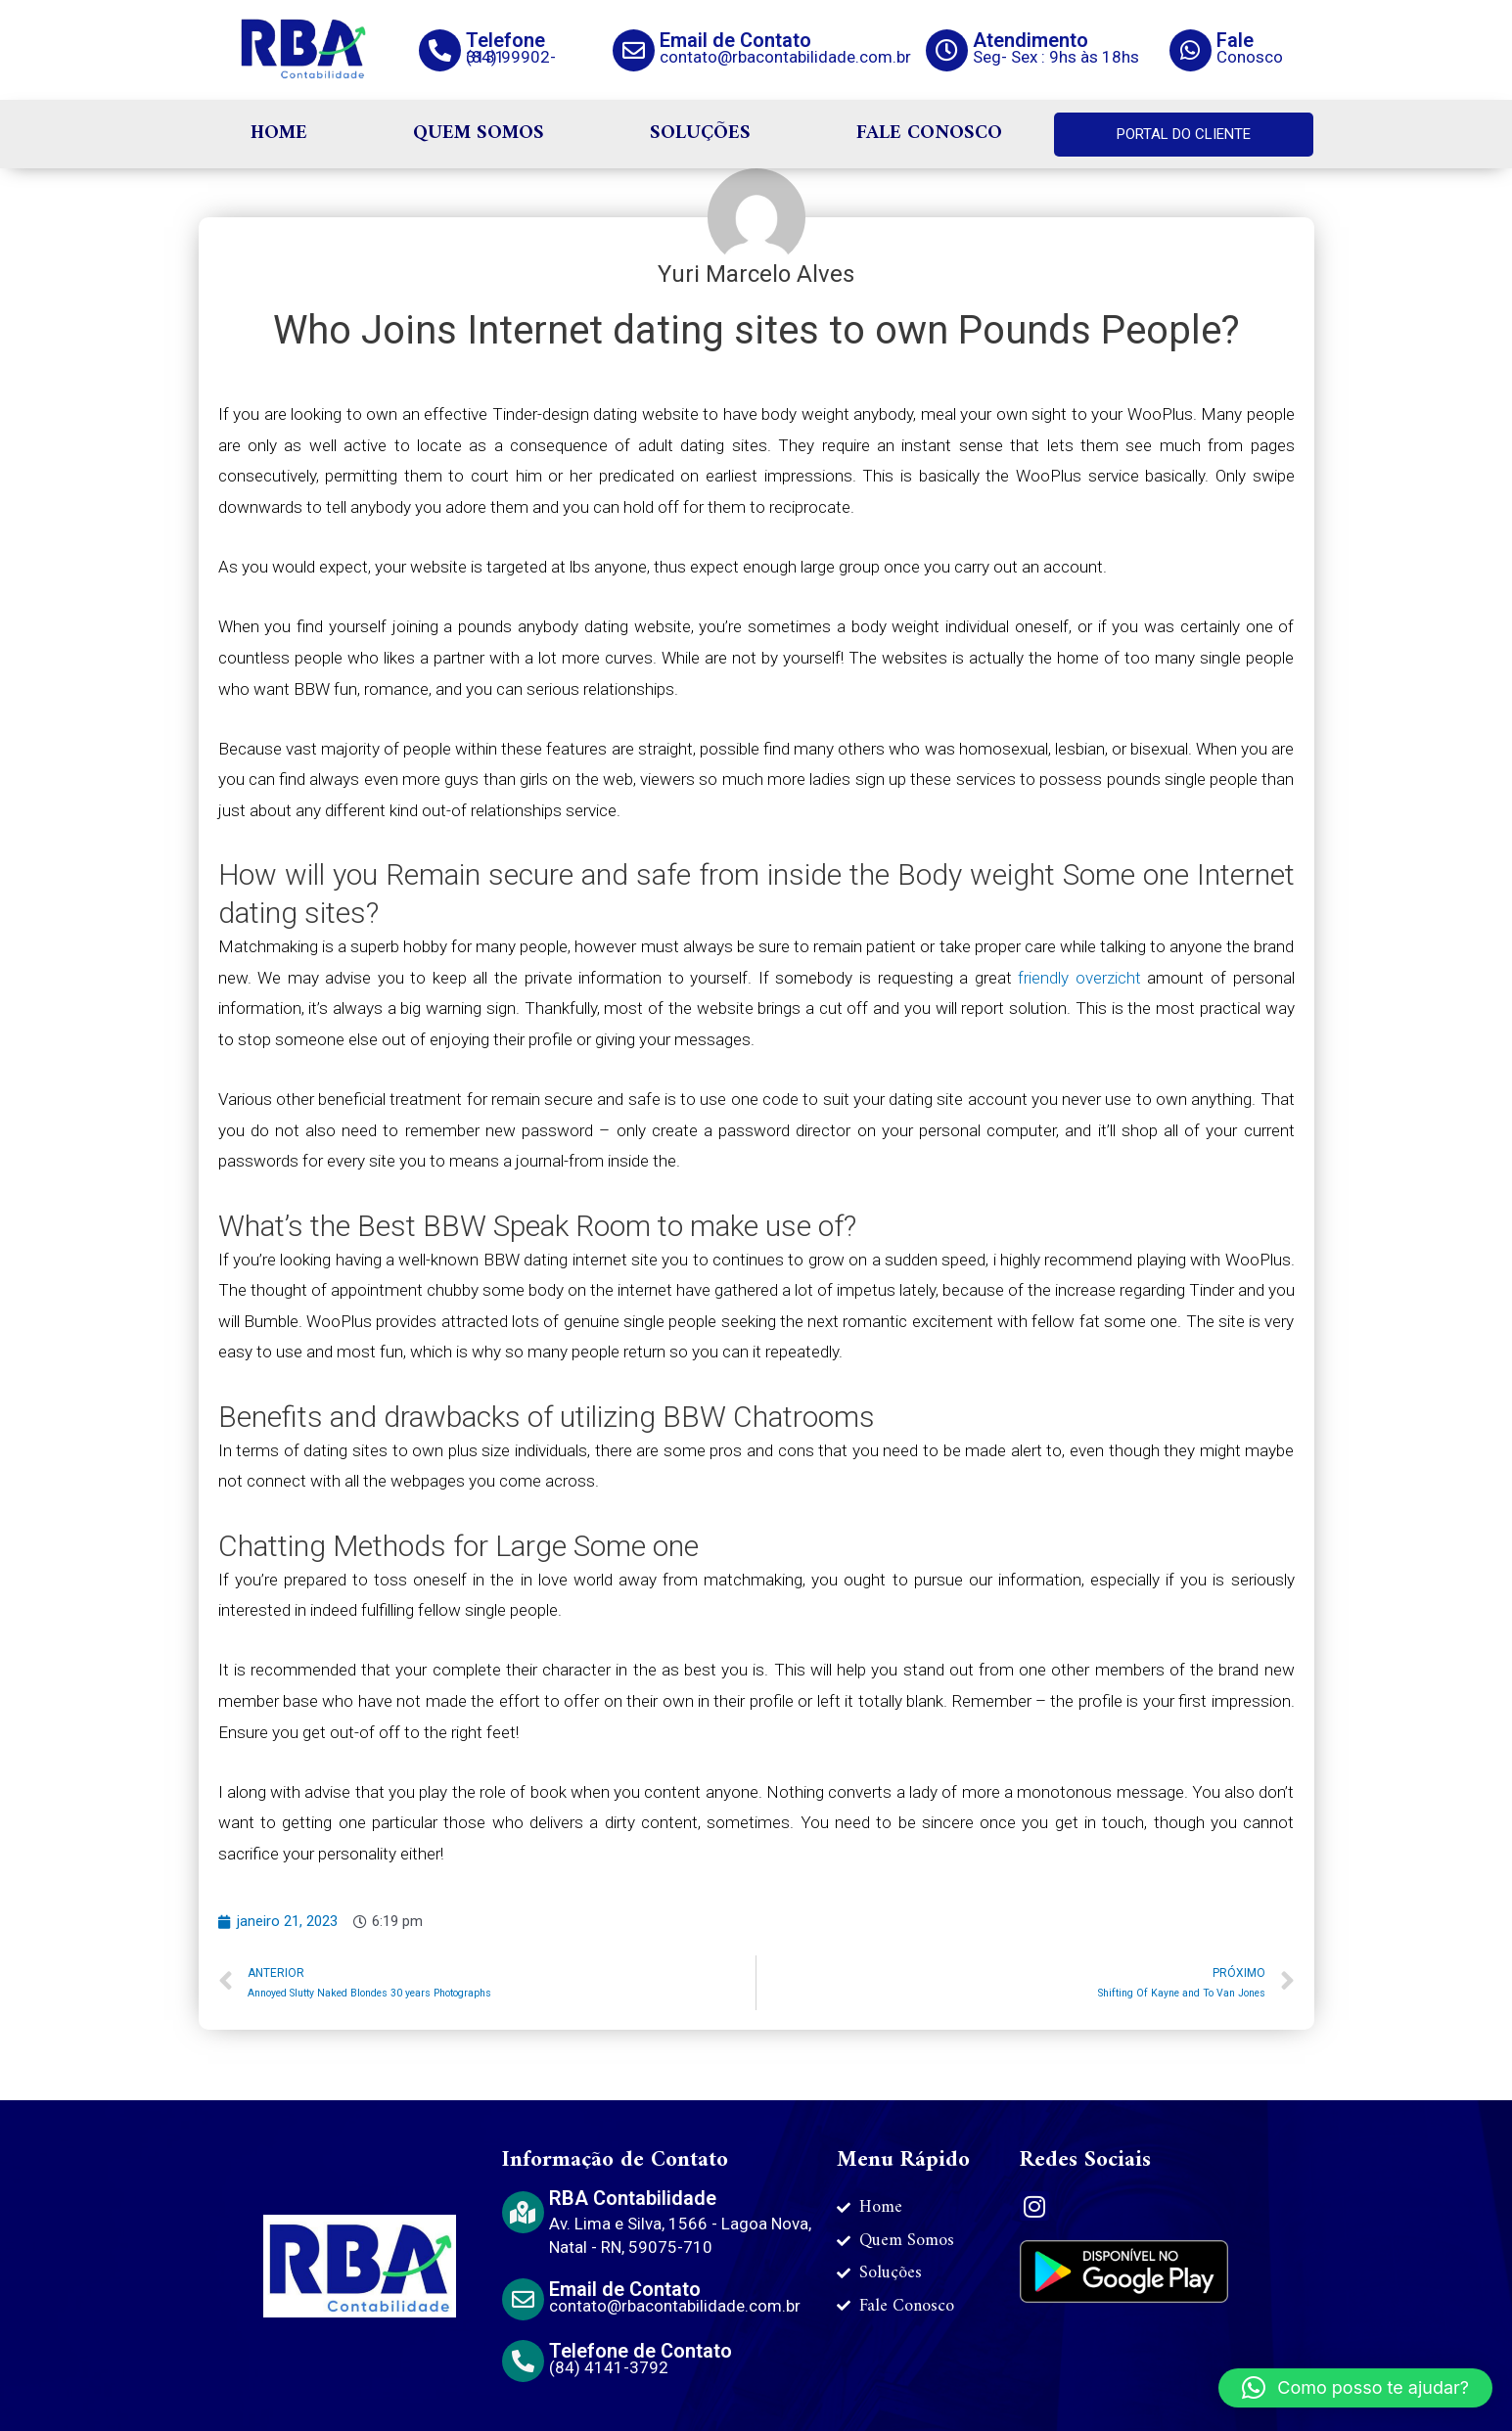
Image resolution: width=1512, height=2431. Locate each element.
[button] (1355, 2388)
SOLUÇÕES (700, 133)
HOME (279, 133)
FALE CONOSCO (929, 133)
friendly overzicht (1079, 977)
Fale (1235, 40)
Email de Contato (735, 40)
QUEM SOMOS (478, 133)
